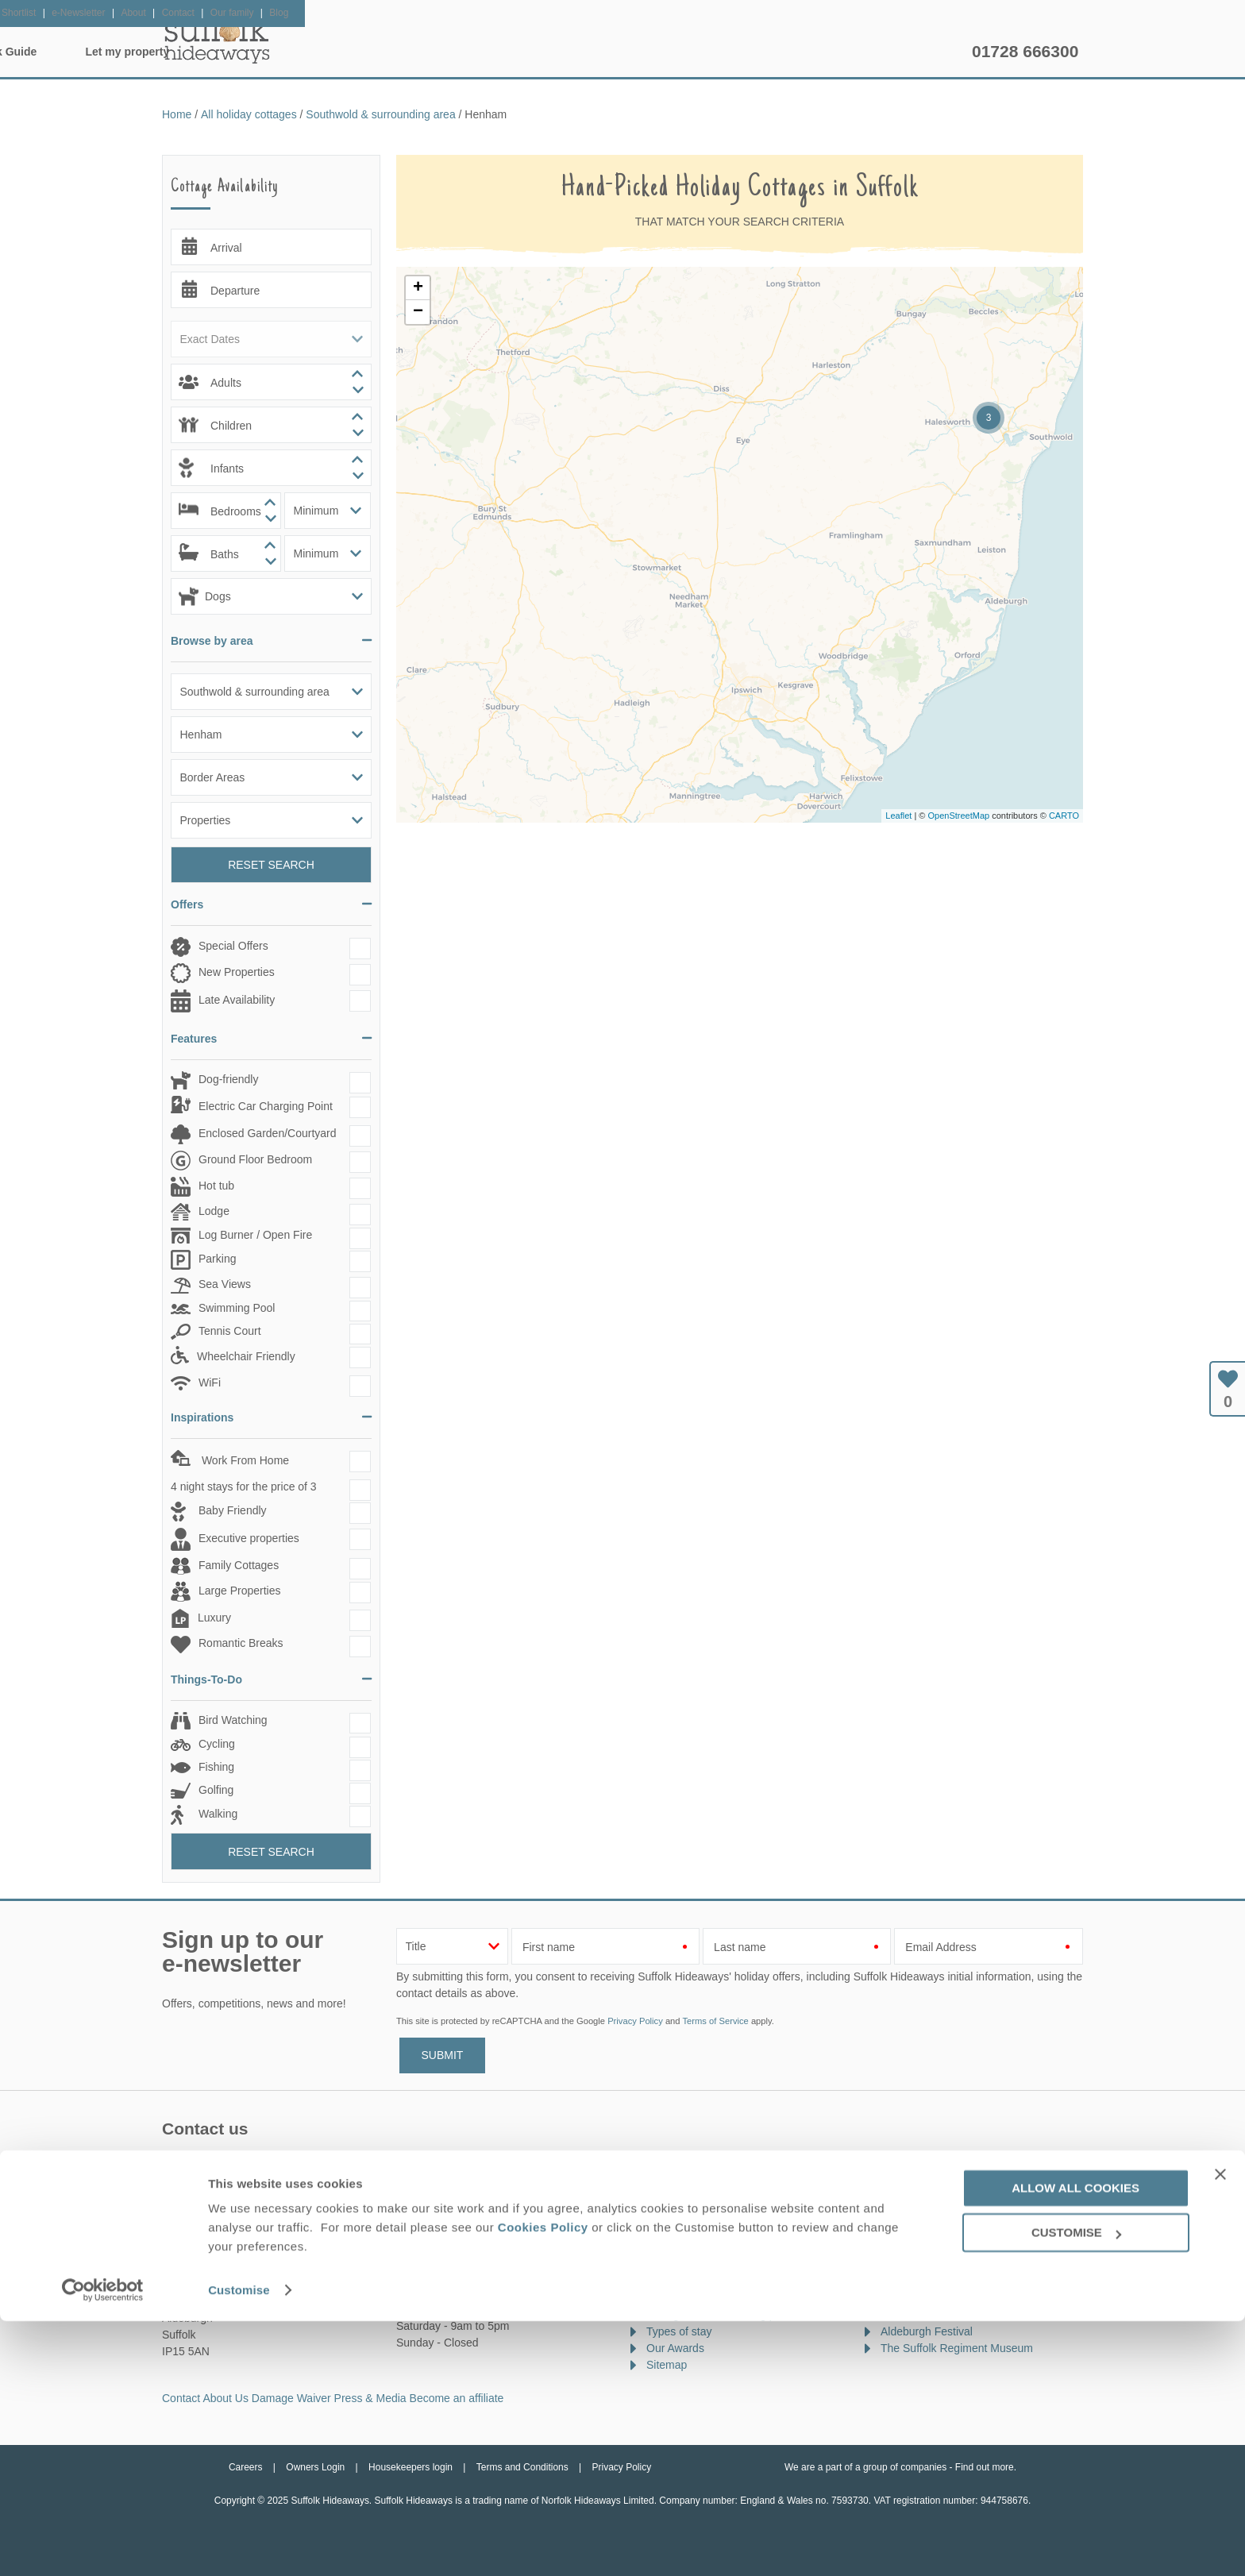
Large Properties (240, 1591)
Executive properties (249, 1538)
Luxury (214, 1618)
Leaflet (898, 815)
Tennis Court (230, 1331)
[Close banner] (1220, 2428)
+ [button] (418, 288)
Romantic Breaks (241, 1643)
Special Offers (233, 945)
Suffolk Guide (779, 51)
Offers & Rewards (647, 51)
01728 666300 (1025, 51)
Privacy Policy (635, 2021)
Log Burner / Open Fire (255, 1234)
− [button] (418, 312)
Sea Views (225, 1284)
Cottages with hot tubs (701, 2281)
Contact (181, 2398)
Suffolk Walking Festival (939, 2198)
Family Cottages (239, 1565)
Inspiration (524, 51)
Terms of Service (715, 2021)
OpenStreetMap (958, 815)
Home (313, 51)
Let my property (906, 51)
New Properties (237, 972)
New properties (683, 2198)
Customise (239, 2544)
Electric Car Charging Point (266, 1106)
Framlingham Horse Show (945, 2281)
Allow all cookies (1075, 2442)
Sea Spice (906, 2248)
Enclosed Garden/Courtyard (268, 1133)
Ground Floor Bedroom (255, 1159)
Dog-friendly (228, 1079)
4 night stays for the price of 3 (244, 1486)
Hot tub (216, 1185)
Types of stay (678, 2331)
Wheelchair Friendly (246, 1356)
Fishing (216, 1766)
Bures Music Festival (932, 2298)
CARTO (1064, 815)
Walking (218, 1813)
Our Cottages (412, 51)
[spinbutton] (271, 382)
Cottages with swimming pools (721, 2314)
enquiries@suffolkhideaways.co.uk (268, 2188)
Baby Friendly (233, 1510)
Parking (217, 1259)
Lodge (214, 1211)
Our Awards (675, 2348)
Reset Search (271, 864)
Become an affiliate (457, 2398)
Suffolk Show (913, 2214)
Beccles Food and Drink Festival (960, 2314)
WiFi (210, 1382)
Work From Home (244, 1460)
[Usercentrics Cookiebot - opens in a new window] (102, 2545)
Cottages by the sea (696, 2298)
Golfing (216, 1790)
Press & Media (370, 2398)
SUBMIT (443, 2055)
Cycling (217, 1743)
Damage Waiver (291, 2398)
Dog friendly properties (702, 2264)
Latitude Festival (921, 2264)
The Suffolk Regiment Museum (957, 2348)
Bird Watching (233, 1720)
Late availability (684, 2214)
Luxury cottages (685, 2248)
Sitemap (666, 2364)
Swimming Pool (237, 1307)
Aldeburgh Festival (927, 2331)
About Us (225, 2398)
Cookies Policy (543, 2482)
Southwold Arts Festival (938, 2231)
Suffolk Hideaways (217, 39)
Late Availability (237, 999)
